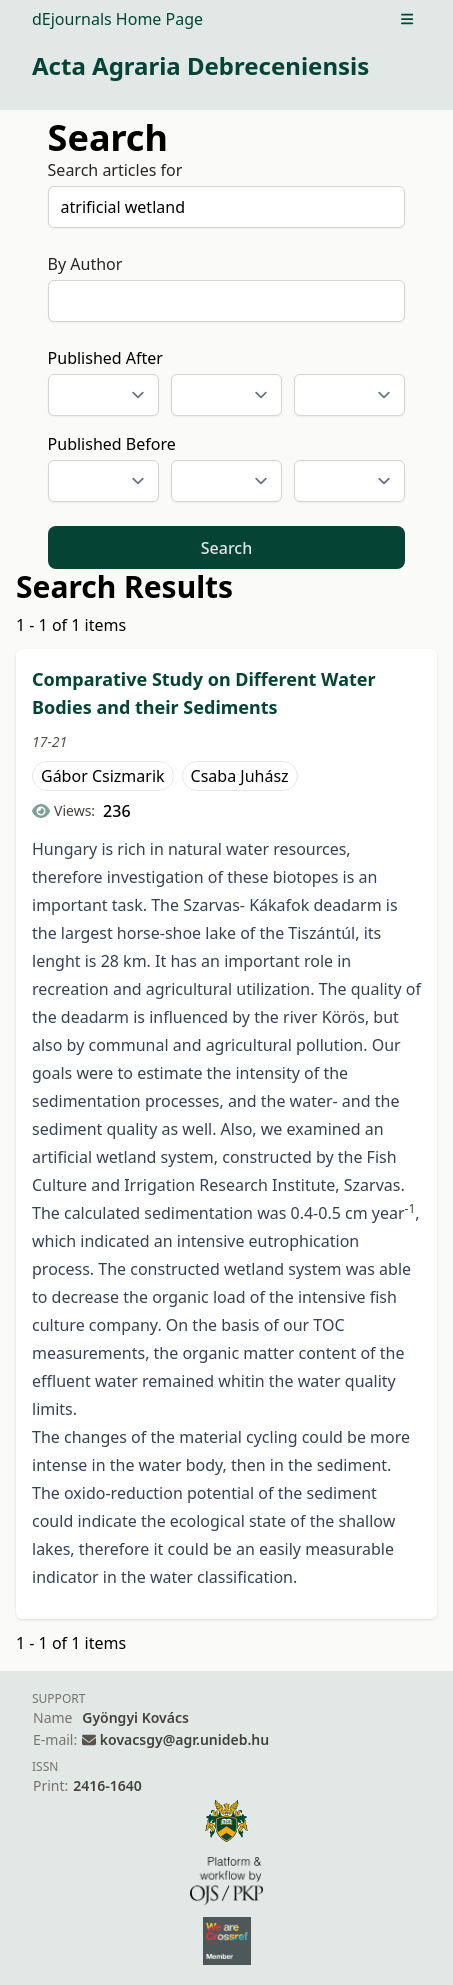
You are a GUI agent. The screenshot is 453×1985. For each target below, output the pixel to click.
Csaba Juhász (240, 776)
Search (226, 548)
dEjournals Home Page (117, 19)
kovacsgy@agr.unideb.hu (184, 1739)
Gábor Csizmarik (103, 776)
